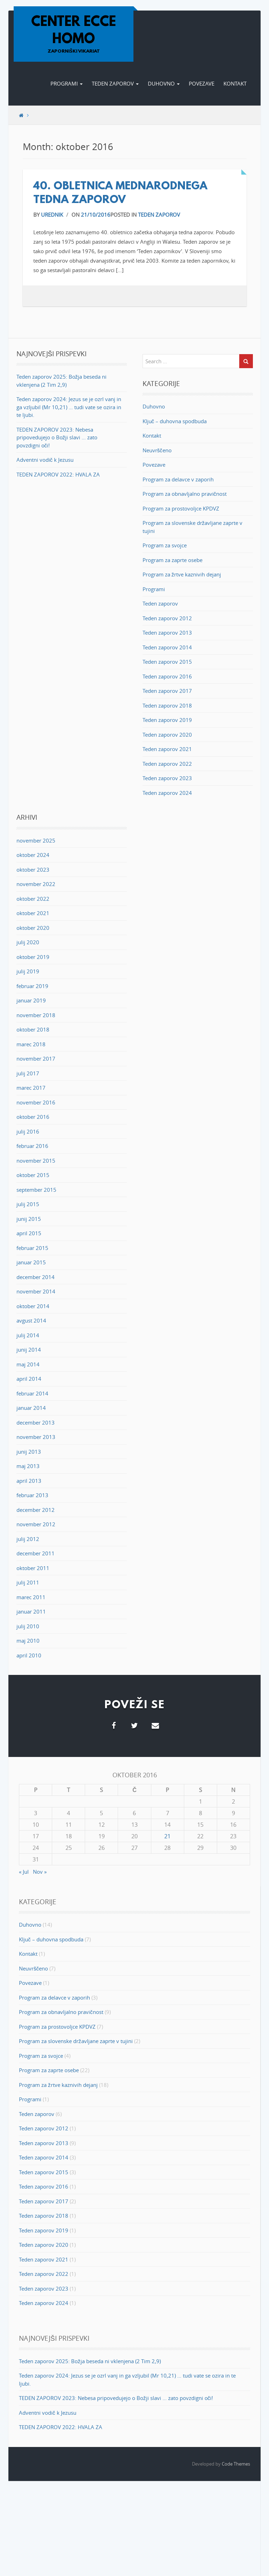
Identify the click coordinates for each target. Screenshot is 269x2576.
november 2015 (35, 1160)
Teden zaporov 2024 (167, 792)
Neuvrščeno (157, 450)
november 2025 (35, 840)
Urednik (52, 214)
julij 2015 (27, 1204)
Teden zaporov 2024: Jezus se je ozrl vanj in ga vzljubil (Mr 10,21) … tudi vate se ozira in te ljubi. (68, 406)
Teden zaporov (115, 83)
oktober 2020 (32, 927)
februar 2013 (32, 1495)
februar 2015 (32, 1247)
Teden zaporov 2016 (167, 676)
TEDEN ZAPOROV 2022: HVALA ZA (58, 474)
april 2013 (28, 1480)
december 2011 (35, 1553)
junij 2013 (28, 1451)
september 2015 (36, 1189)
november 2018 (35, 1015)
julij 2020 (27, 942)
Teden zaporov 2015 (167, 661)
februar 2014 (32, 1393)
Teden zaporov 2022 (167, 763)
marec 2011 (31, 1597)
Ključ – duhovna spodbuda (175, 421)
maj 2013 (28, 1465)
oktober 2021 (32, 913)
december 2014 (35, 1276)
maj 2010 (28, 1640)
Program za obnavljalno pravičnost (185, 493)
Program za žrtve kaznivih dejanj (182, 574)
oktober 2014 (32, 1306)
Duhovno (164, 83)
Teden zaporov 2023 (167, 778)
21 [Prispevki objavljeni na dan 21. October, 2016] (167, 1836)
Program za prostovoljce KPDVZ (181, 508)
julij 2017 (27, 1073)
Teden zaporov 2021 (167, 748)
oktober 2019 (32, 956)
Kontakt (235, 83)
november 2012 (35, 1524)
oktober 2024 (32, 854)
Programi (66, 83)
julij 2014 (27, 1335)
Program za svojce (165, 545)
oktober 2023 (32, 869)
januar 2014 (31, 1407)
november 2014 (35, 1291)
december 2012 (35, 1509)
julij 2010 (27, 1626)
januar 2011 (31, 1611)
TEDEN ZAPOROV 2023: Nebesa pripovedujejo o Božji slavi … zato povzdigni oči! (57, 437)
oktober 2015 (32, 1174)
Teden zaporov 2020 (167, 734)
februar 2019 (32, 985)
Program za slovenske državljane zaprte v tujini (76, 2040)
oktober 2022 (32, 898)
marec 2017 (31, 1087)
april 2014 (28, 1378)
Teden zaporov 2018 (167, 705)
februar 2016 (32, 1145)
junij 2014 (28, 1349)
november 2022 (35, 883)
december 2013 (35, 1422)
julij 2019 (27, 971)
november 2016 (35, 1102)
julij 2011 (27, 1582)
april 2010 (28, 1655)
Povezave (201, 83)
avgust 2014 (31, 1320)
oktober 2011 (32, 1567)
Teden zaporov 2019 (167, 719)
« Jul (24, 1871)
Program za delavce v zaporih (178, 479)
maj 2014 (28, 1364)
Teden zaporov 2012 (167, 618)
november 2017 (35, 1058)
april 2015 (28, 1233)
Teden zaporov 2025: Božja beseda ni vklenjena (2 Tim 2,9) (90, 2361)
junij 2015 (28, 1218)
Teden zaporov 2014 (167, 647)
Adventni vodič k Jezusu (45, 459)
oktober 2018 (32, 1029)
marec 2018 (31, 1044)
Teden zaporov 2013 (167, 632)
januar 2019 (31, 1000)
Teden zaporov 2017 (167, 690)
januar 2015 (31, 1262)
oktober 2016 (32, 1116)
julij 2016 (27, 1131)
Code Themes (236, 2464)
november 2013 (35, 1436)
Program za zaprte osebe (172, 559)
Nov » (40, 1871)
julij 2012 (27, 1538)
